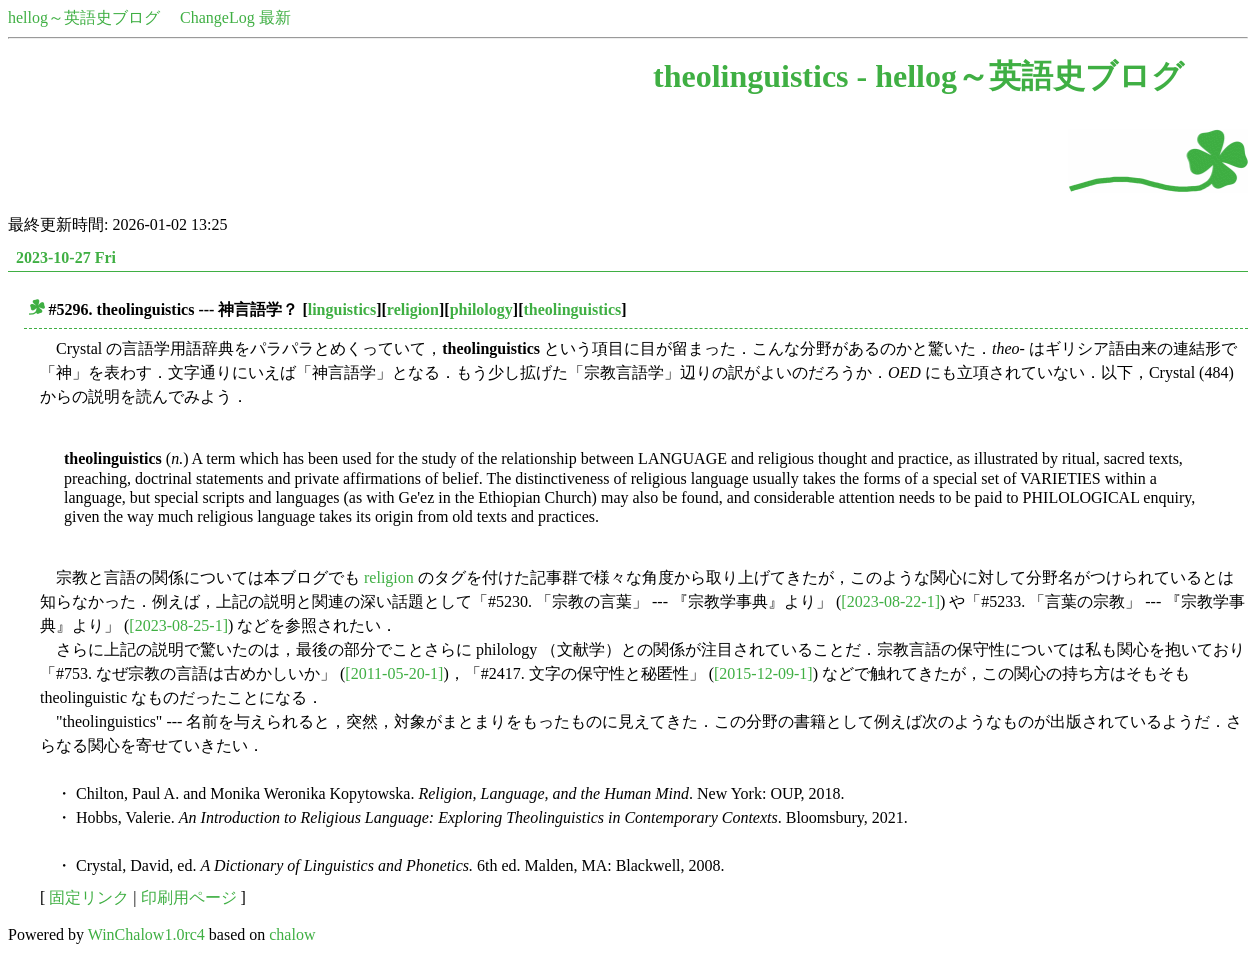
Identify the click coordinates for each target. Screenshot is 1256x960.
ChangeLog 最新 (235, 17)
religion (413, 309)
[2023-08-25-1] (178, 625)
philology (481, 309)
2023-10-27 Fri (66, 257)
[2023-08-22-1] (890, 601)
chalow (292, 934)
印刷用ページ (189, 897)
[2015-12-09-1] (763, 673)
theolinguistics (572, 309)
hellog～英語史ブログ (84, 17)
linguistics (342, 309)
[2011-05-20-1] (394, 673)
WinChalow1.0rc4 (146, 934)
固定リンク (89, 897)
